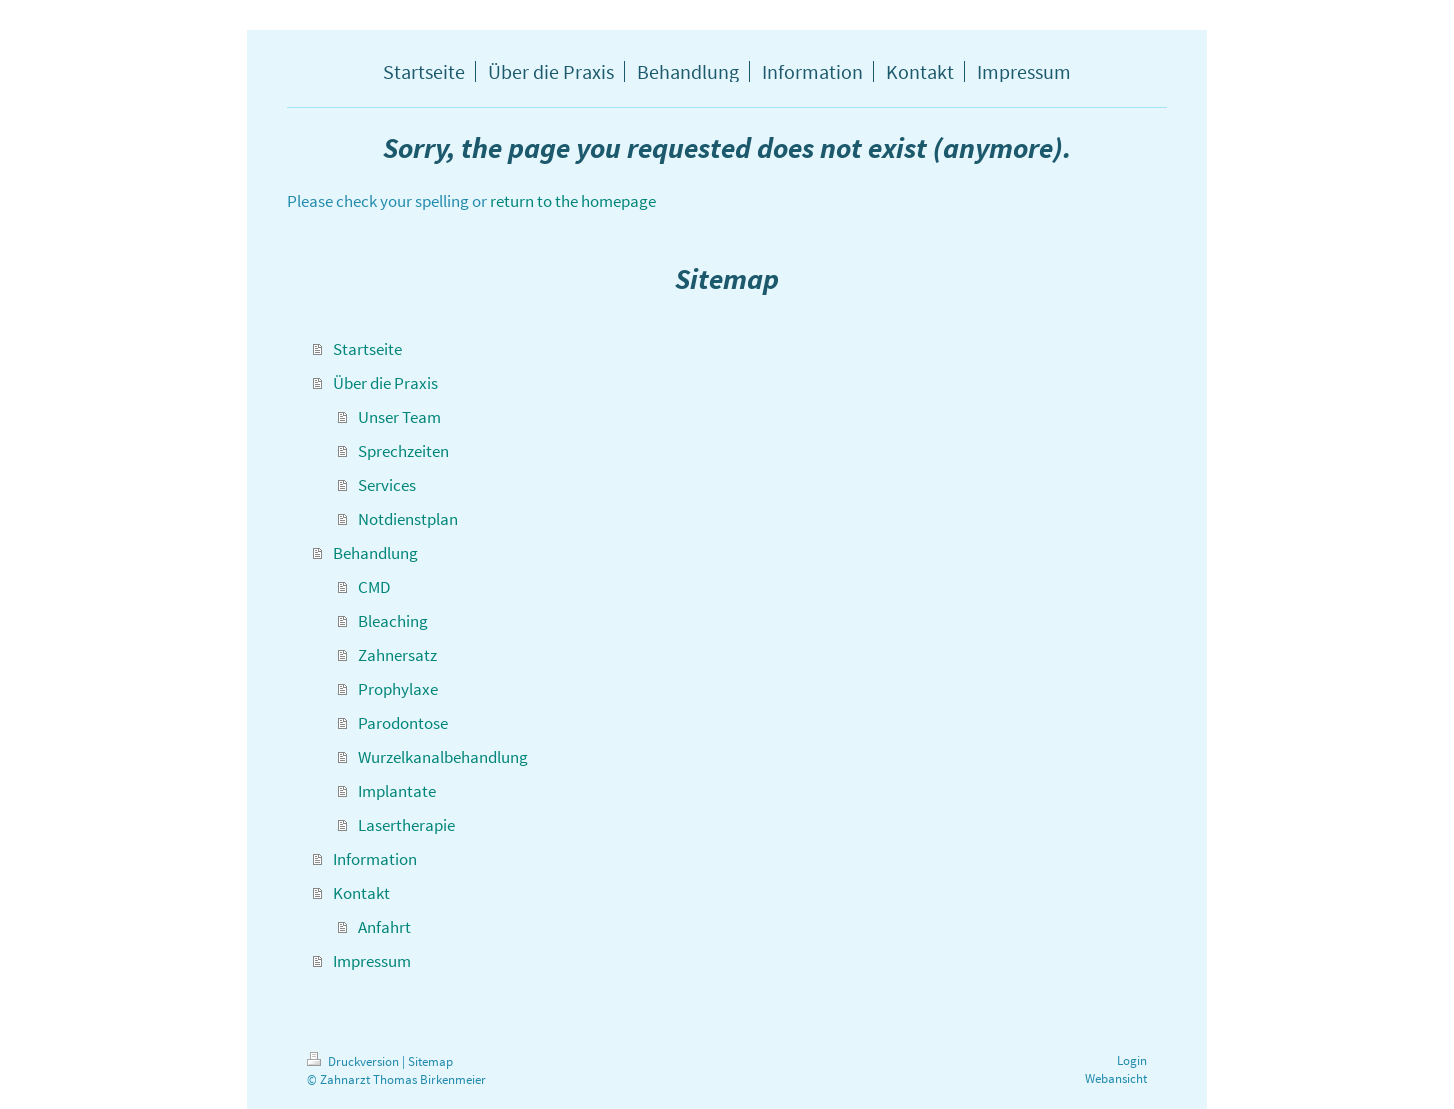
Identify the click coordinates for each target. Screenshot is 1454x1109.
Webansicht (1116, 1078)
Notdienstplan (408, 519)
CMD (374, 587)
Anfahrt (384, 927)
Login (1132, 1060)
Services (387, 485)
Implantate (397, 791)
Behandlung (375, 553)
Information (375, 859)
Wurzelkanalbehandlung (443, 757)
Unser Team (399, 417)
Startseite (367, 349)
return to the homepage (573, 201)
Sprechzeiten (403, 451)
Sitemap (430, 1061)
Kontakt (361, 893)
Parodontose (403, 723)
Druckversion (354, 1061)
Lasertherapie (406, 825)
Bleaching (393, 621)
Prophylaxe (398, 689)
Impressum (372, 961)
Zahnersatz (397, 655)
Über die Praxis (385, 383)
